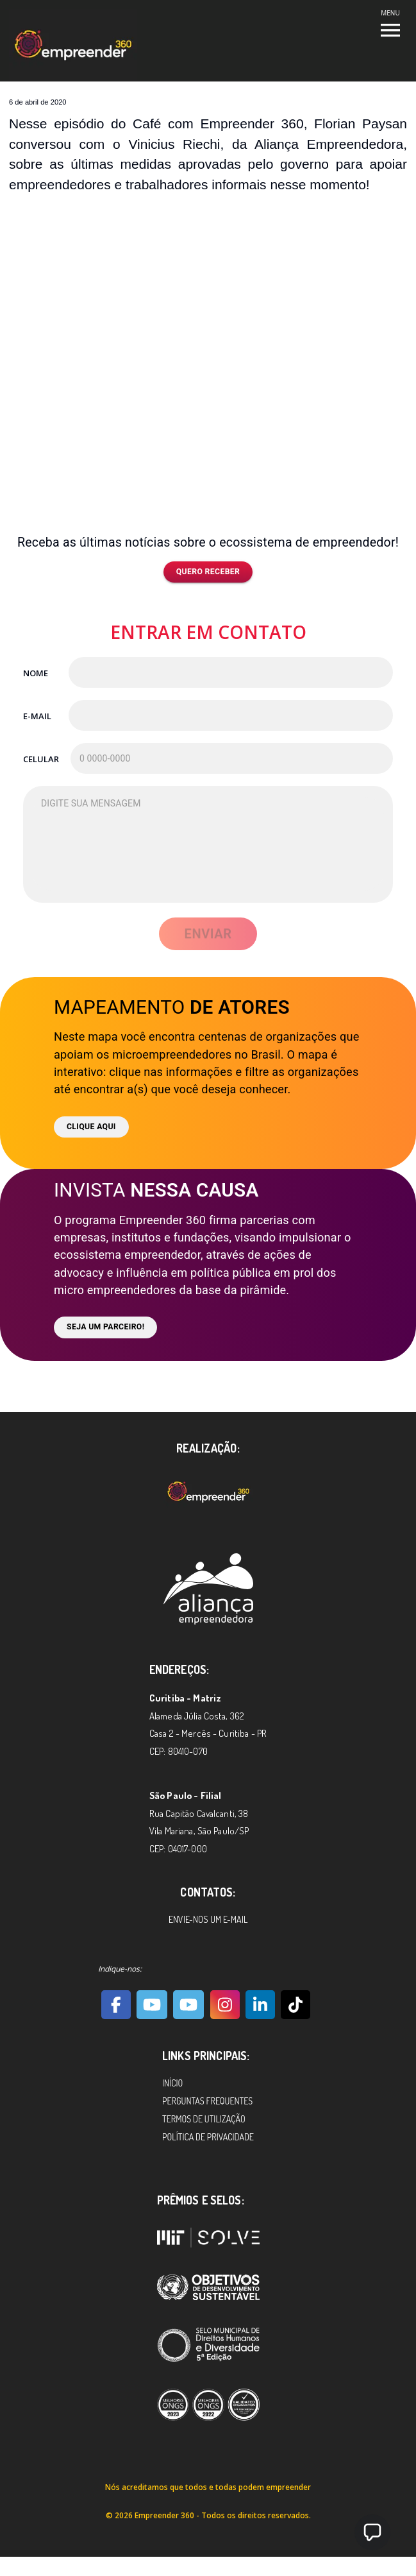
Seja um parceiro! (105, 1327)
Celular (41, 759)
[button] (372, 2532)
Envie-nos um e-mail (208, 1919)
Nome (35, 673)
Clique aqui (91, 1127)
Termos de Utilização (203, 2118)
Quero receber (208, 572)
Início (172, 2082)
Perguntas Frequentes (207, 2100)
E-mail (37, 716)
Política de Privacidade (208, 2136)
